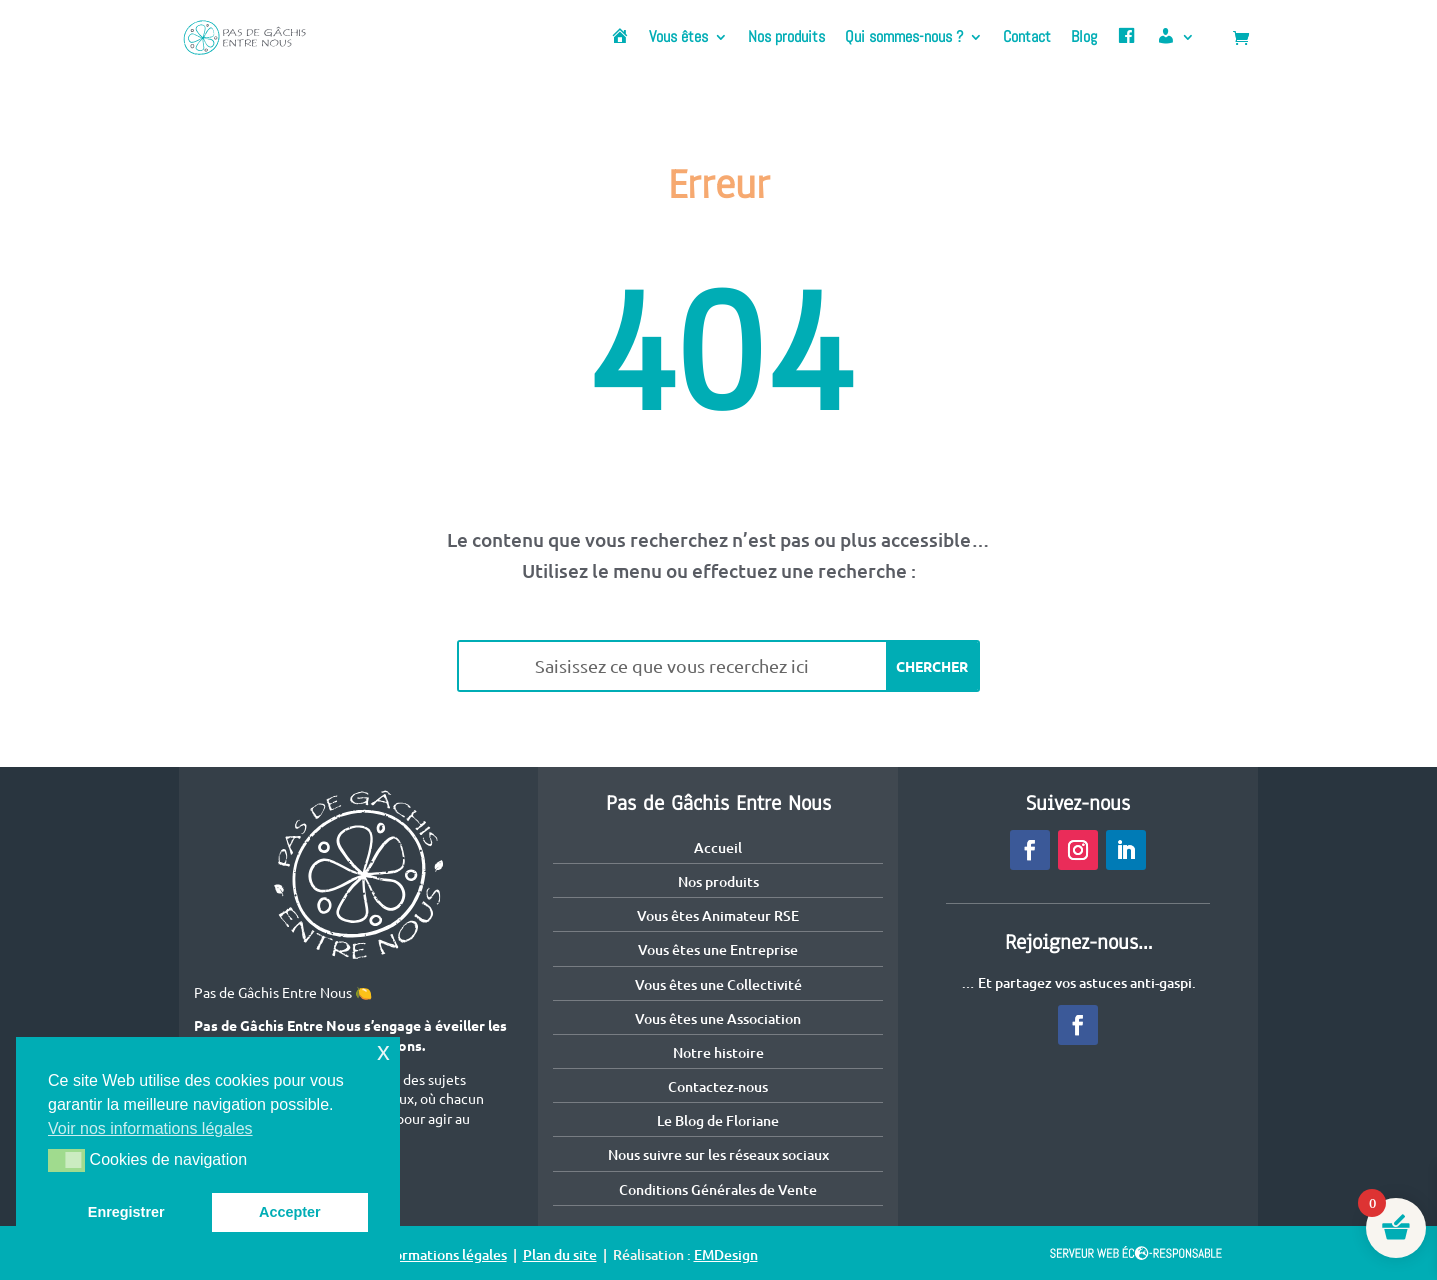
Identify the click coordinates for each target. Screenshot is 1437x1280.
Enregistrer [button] (126, 1212)
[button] (66, 1160)
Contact (1027, 38)
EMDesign (726, 1254)
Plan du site (560, 1254)
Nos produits (786, 38)
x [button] (383, 1051)
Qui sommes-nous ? (904, 38)
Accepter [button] (290, 1212)
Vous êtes (678, 38)
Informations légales (441, 1254)
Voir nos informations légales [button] (150, 1128)
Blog (1084, 38)
